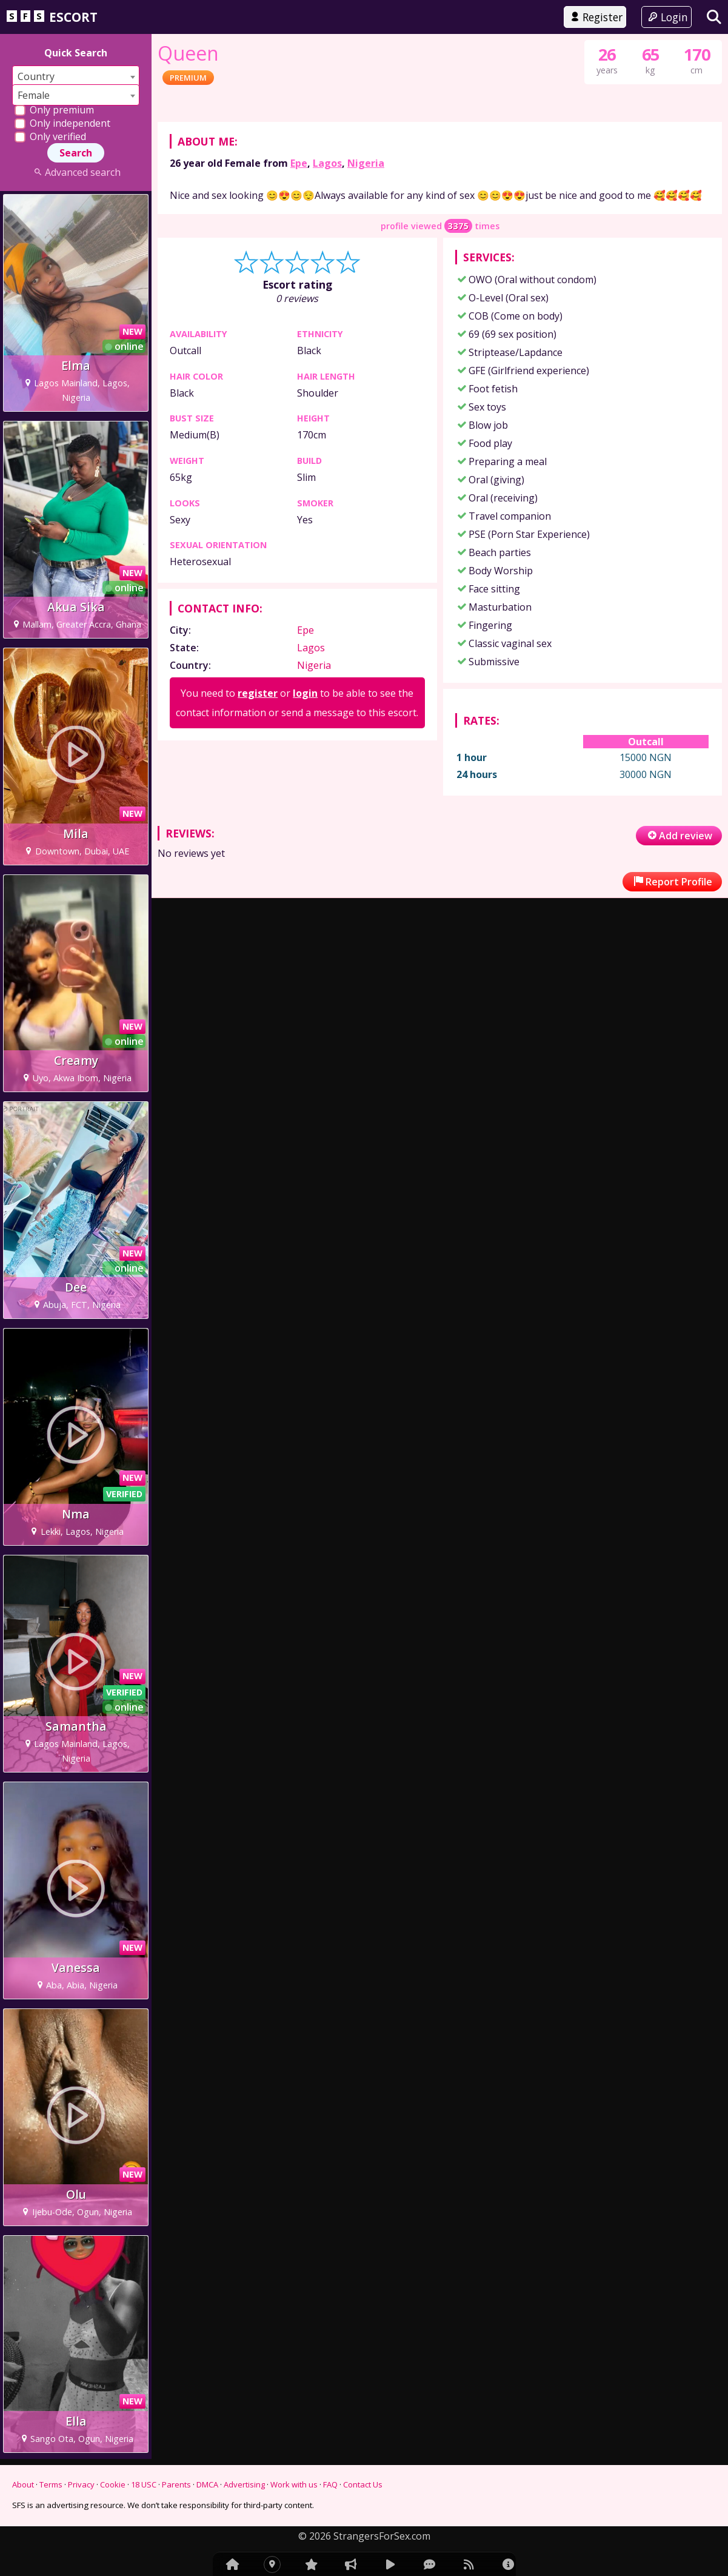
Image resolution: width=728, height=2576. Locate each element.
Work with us (294, 2484)
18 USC (143, 2484)
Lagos (327, 360)
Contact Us (362, 2484)
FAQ (330, 2484)
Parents (176, 2484)
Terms (50, 2484)
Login (666, 17)
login (305, 890)
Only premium (54, 109)
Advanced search (75, 172)
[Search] (714, 17)
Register (595, 17)
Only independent (62, 123)
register (258, 890)
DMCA (207, 2484)
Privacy (81, 2484)
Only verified (50, 136)
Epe (298, 360)
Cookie (112, 2484)
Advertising (244, 2484)
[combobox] (75, 76)
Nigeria (365, 360)
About (23, 2484)
